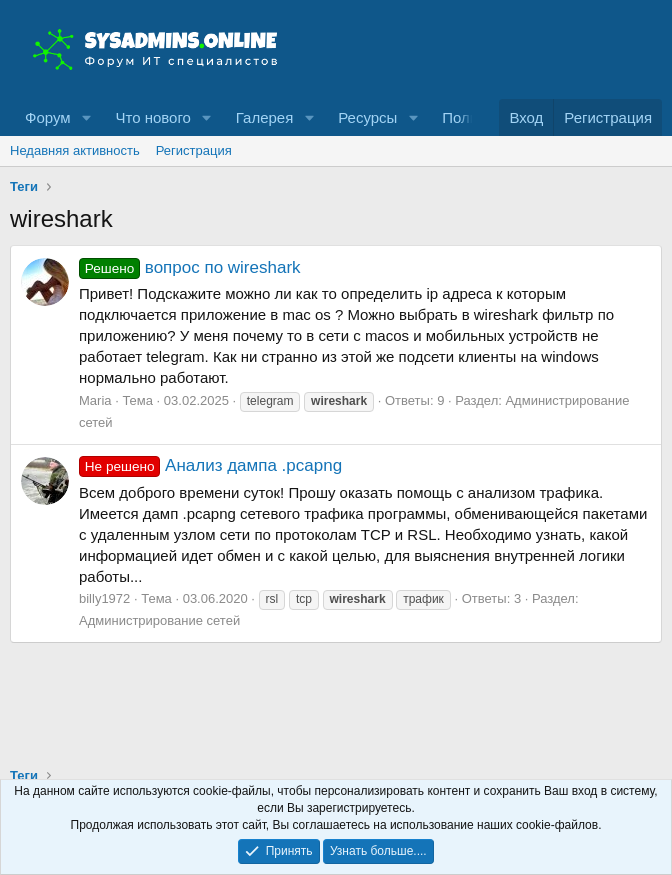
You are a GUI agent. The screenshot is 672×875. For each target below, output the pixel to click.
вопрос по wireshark (190, 267)
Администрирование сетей (159, 620)
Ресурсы (367, 117)
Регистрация (194, 150)
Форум (48, 117)
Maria (95, 400)
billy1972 (104, 598)
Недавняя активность (75, 150)
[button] (86, 117)
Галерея (265, 117)
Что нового (152, 117)
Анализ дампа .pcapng (210, 465)
